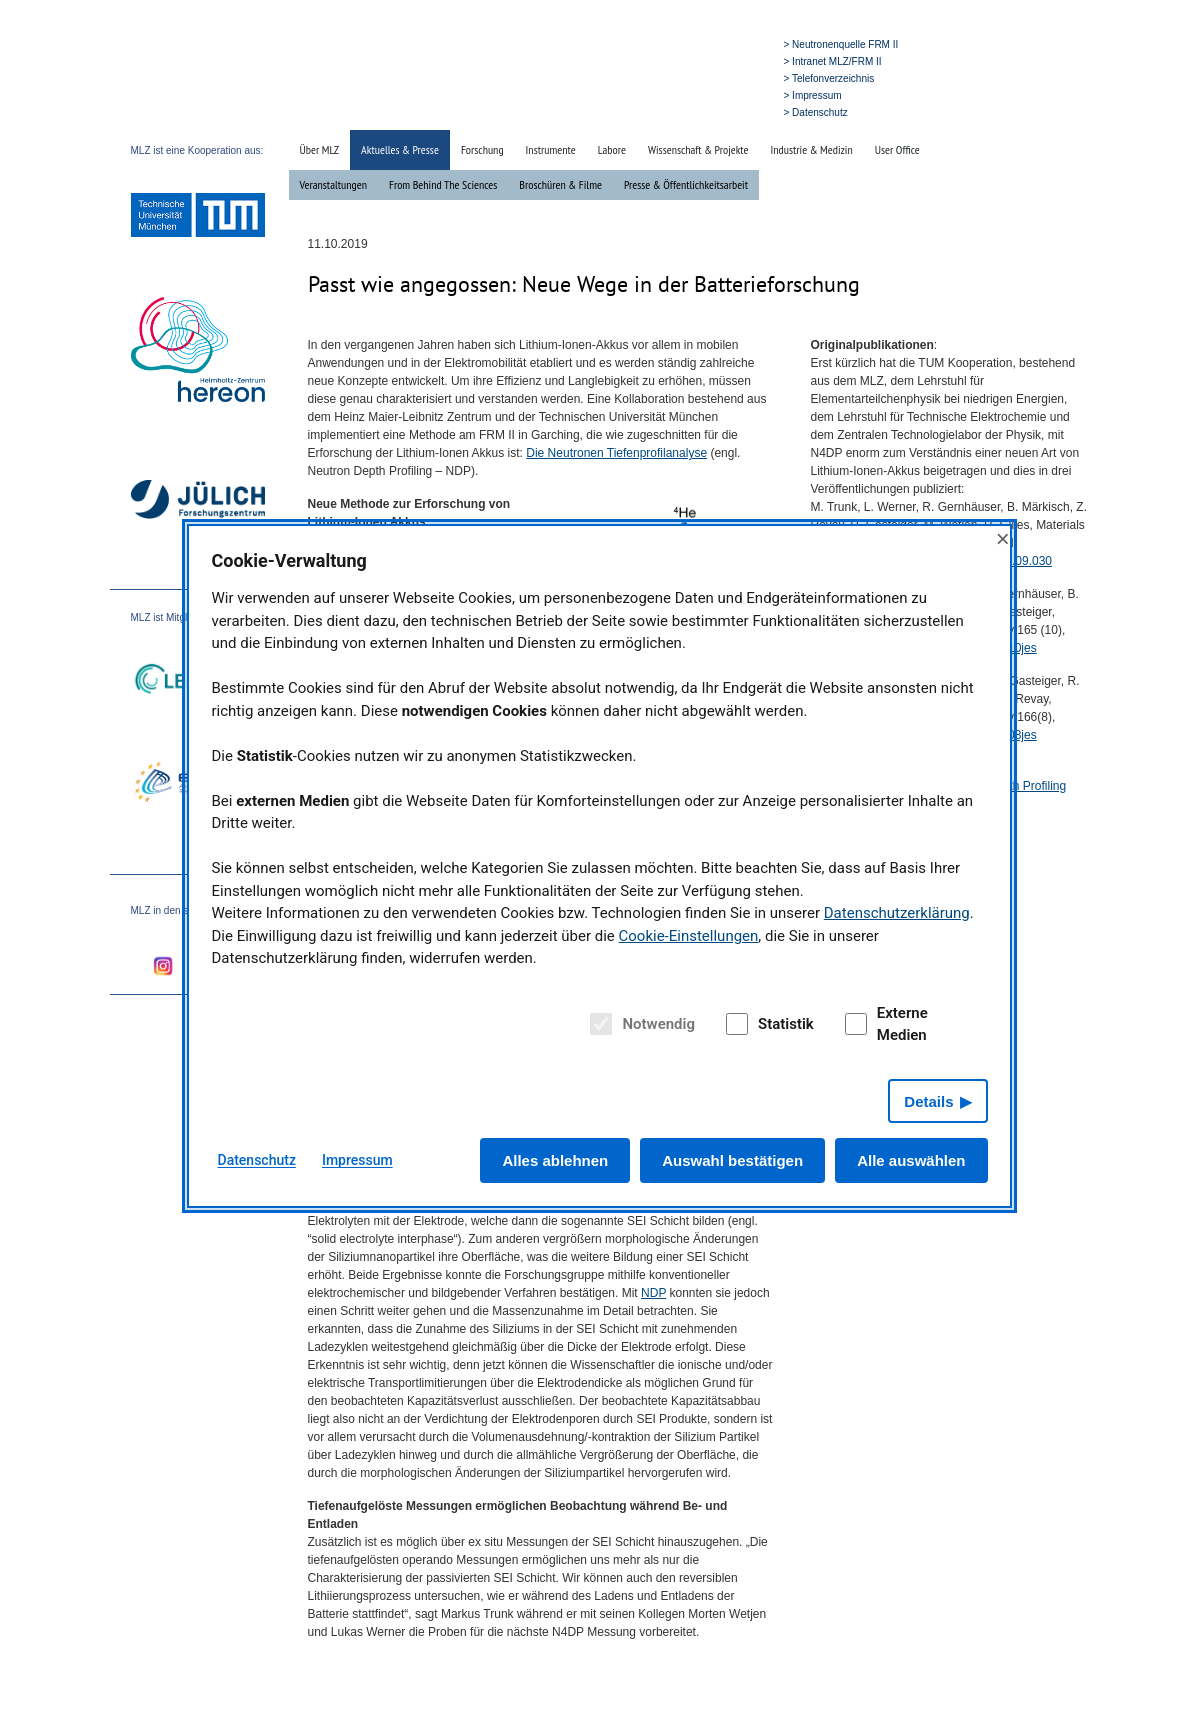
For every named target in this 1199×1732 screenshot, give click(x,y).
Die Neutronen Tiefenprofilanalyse (616, 453)
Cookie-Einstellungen (689, 936)
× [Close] (1003, 538)
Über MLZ (320, 149)
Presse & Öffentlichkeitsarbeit (686, 184)
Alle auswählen (911, 1160)
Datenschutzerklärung (897, 913)
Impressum (357, 1160)
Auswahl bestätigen (732, 1160)
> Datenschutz (816, 112)
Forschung (482, 149)
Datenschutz (257, 1160)
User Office (897, 149)
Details (928, 1101)
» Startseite (634, 111)
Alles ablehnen (555, 1160)
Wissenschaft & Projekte (698, 149)
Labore (612, 149)
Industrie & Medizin (811, 149)
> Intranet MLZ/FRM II (833, 61)
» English (736, 111)
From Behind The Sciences (443, 184)
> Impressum (813, 95)
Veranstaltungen (333, 184)
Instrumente (551, 149)
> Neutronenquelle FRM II (841, 44)
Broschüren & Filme (560, 184)
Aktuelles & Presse (400, 149)
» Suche (688, 111)
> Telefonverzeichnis (829, 78)
